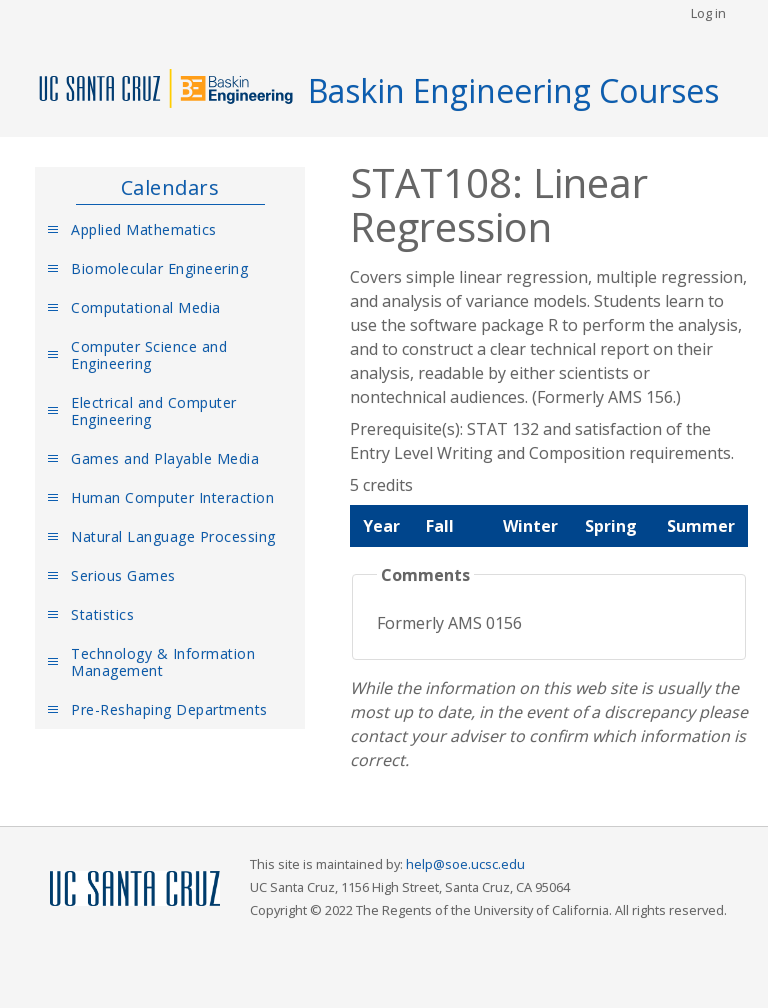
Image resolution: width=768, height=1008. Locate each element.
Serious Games (123, 575)
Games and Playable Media (165, 458)
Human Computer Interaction (172, 497)
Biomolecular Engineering (159, 268)
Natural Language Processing (173, 536)
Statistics (102, 614)
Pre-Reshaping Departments (169, 709)
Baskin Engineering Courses (513, 90)
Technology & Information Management (163, 662)
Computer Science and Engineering (149, 355)
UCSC (135, 889)
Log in (708, 13)
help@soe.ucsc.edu (465, 864)
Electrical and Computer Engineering (154, 411)
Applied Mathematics (144, 229)
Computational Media (146, 307)
